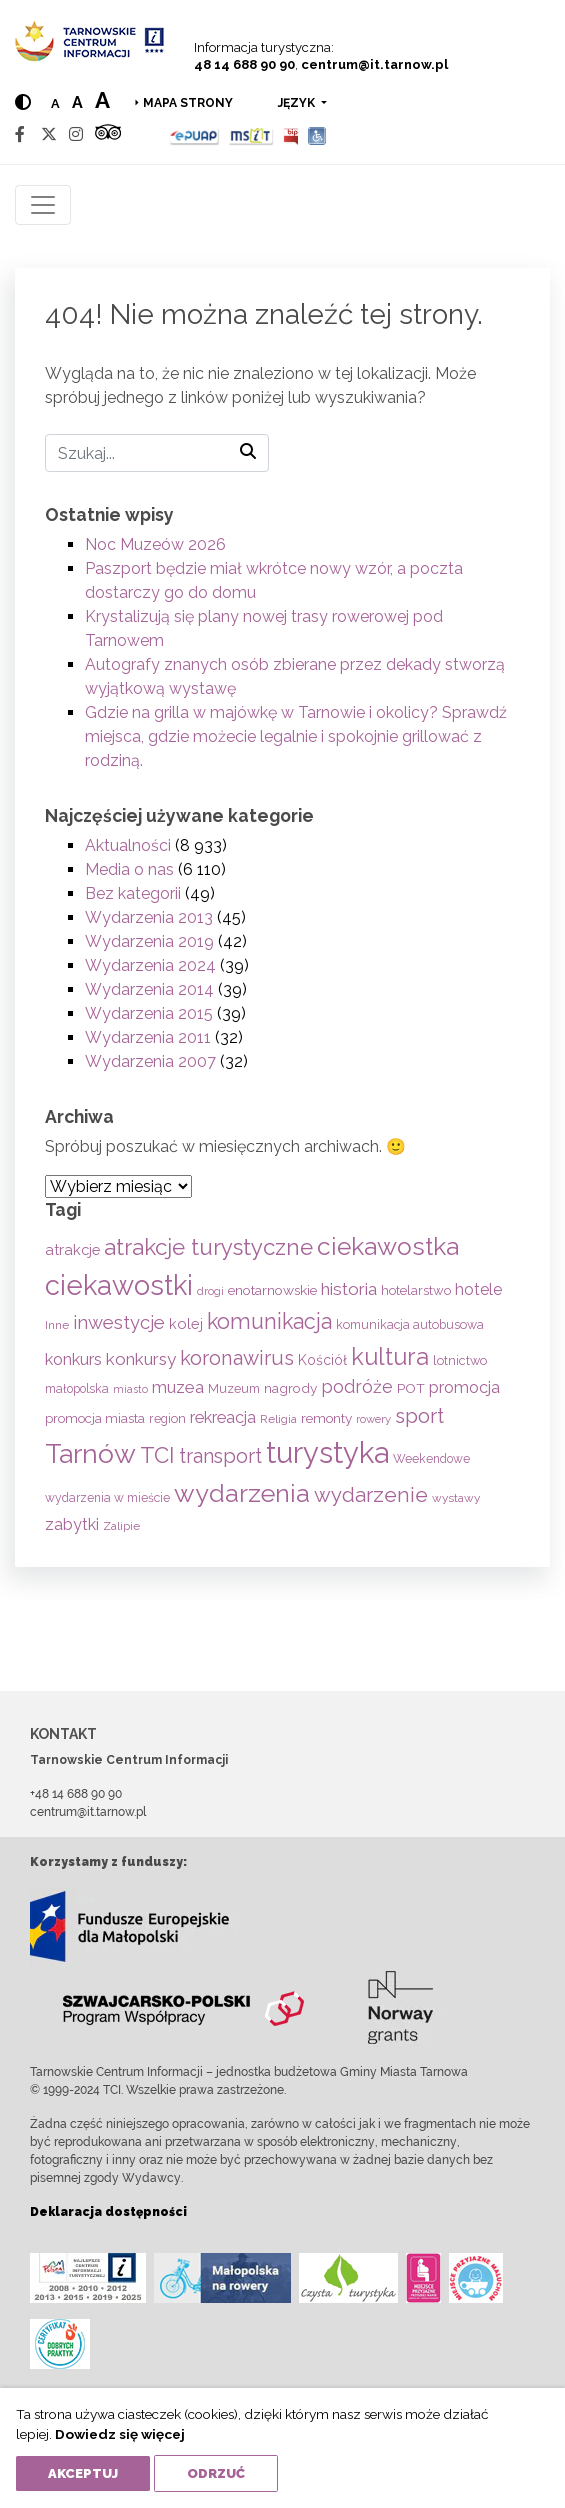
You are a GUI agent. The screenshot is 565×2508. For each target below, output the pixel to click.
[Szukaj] (157, 453)
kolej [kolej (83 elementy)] (186, 1323)
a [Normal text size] (55, 103)
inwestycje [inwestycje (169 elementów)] (119, 1322)
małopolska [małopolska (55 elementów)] (77, 1388)
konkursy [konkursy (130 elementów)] (141, 1359)
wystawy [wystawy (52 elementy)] (456, 1498)
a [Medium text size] (77, 102)
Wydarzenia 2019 (149, 941)
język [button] (298, 103)
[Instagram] (76, 134)
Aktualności (128, 845)
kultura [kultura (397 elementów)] (390, 1356)
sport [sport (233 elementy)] (419, 1416)
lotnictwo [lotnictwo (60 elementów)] (460, 1360)
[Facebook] (20, 134)
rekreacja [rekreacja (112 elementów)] (223, 1417)
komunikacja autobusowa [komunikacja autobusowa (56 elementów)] (410, 1324)
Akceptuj (83, 2473)
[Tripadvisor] (108, 134)
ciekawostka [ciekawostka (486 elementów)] (388, 1246)
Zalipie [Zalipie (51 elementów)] (121, 1526)
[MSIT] (251, 134)
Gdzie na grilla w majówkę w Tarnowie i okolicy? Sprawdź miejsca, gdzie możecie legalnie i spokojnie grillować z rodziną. (296, 736)
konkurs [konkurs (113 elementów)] (73, 1359)
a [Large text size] (102, 100)
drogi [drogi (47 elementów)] (210, 1291)
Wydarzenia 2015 (149, 1013)
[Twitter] (49, 134)
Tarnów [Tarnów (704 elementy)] (90, 1453)
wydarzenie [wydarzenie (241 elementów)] (371, 1495)
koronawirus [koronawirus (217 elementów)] (237, 1358)
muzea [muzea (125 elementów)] (178, 1387)
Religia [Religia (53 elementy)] (278, 1419)
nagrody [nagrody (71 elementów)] (290, 1388)
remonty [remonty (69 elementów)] (326, 1418)
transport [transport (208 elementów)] (220, 1456)
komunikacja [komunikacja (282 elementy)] (269, 1321)
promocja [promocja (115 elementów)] (464, 1387)
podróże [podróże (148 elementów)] (357, 1386)
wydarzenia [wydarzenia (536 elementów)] (242, 1493)
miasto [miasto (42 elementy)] (130, 1389)
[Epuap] (194, 134)
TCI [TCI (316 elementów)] (157, 1455)
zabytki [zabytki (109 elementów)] (72, 1524)
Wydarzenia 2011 (148, 1037)
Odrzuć (216, 2473)
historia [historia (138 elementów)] (349, 1289)
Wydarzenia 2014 (149, 989)
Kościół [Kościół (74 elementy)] (322, 1360)
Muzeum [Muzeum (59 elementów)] (234, 1388)
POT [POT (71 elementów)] (411, 1388)
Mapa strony (188, 103)
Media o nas (129, 869)
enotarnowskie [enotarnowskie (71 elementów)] (272, 1290)
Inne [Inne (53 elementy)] (57, 1325)
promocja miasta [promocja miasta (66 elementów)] (95, 1418)
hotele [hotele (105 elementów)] (478, 1289)
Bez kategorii (133, 893)
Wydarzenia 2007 (150, 1061)
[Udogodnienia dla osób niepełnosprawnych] (317, 134)
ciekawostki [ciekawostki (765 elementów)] (119, 1285)
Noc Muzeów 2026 (155, 544)
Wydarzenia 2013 (149, 917)
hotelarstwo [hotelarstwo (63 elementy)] (416, 1290)
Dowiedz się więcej (120, 2434)
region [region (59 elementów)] (167, 1418)
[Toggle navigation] (43, 205)
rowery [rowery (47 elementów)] (373, 1419)
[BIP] (291, 134)
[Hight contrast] (23, 102)
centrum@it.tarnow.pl (374, 64)
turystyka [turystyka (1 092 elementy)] (327, 1452)
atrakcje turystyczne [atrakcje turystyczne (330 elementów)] (208, 1247)
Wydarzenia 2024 (150, 965)
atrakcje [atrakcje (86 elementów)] (72, 1249)
